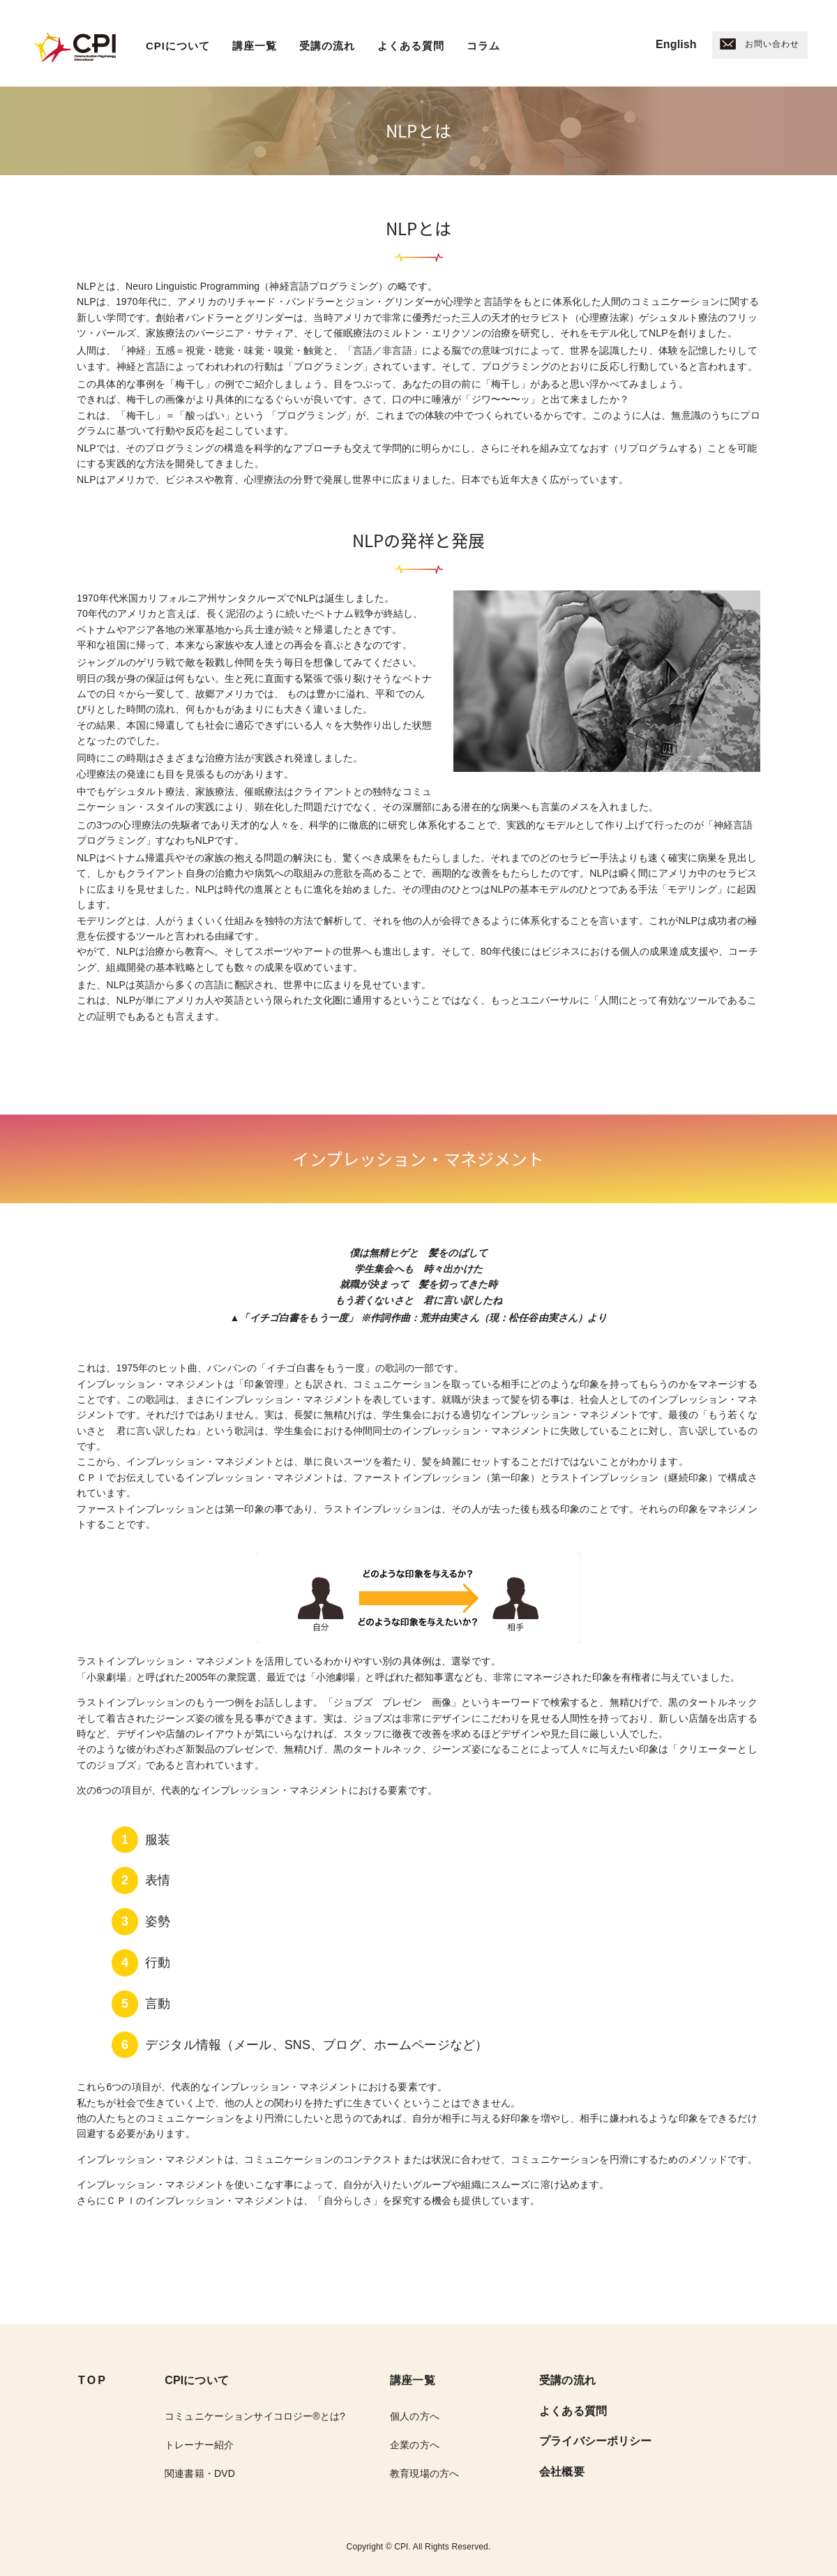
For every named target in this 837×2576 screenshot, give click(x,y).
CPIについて (178, 46)
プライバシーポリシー (595, 2441)
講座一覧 (254, 46)
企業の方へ (414, 2444)
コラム (483, 46)
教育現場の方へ (424, 2473)
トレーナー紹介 (199, 2444)
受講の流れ (327, 46)
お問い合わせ (759, 44)
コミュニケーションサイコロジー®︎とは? (255, 2416)
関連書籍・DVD (200, 2473)
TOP (92, 2380)
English (676, 44)
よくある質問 (410, 46)
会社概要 (562, 2472)
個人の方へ (414, 2416)
